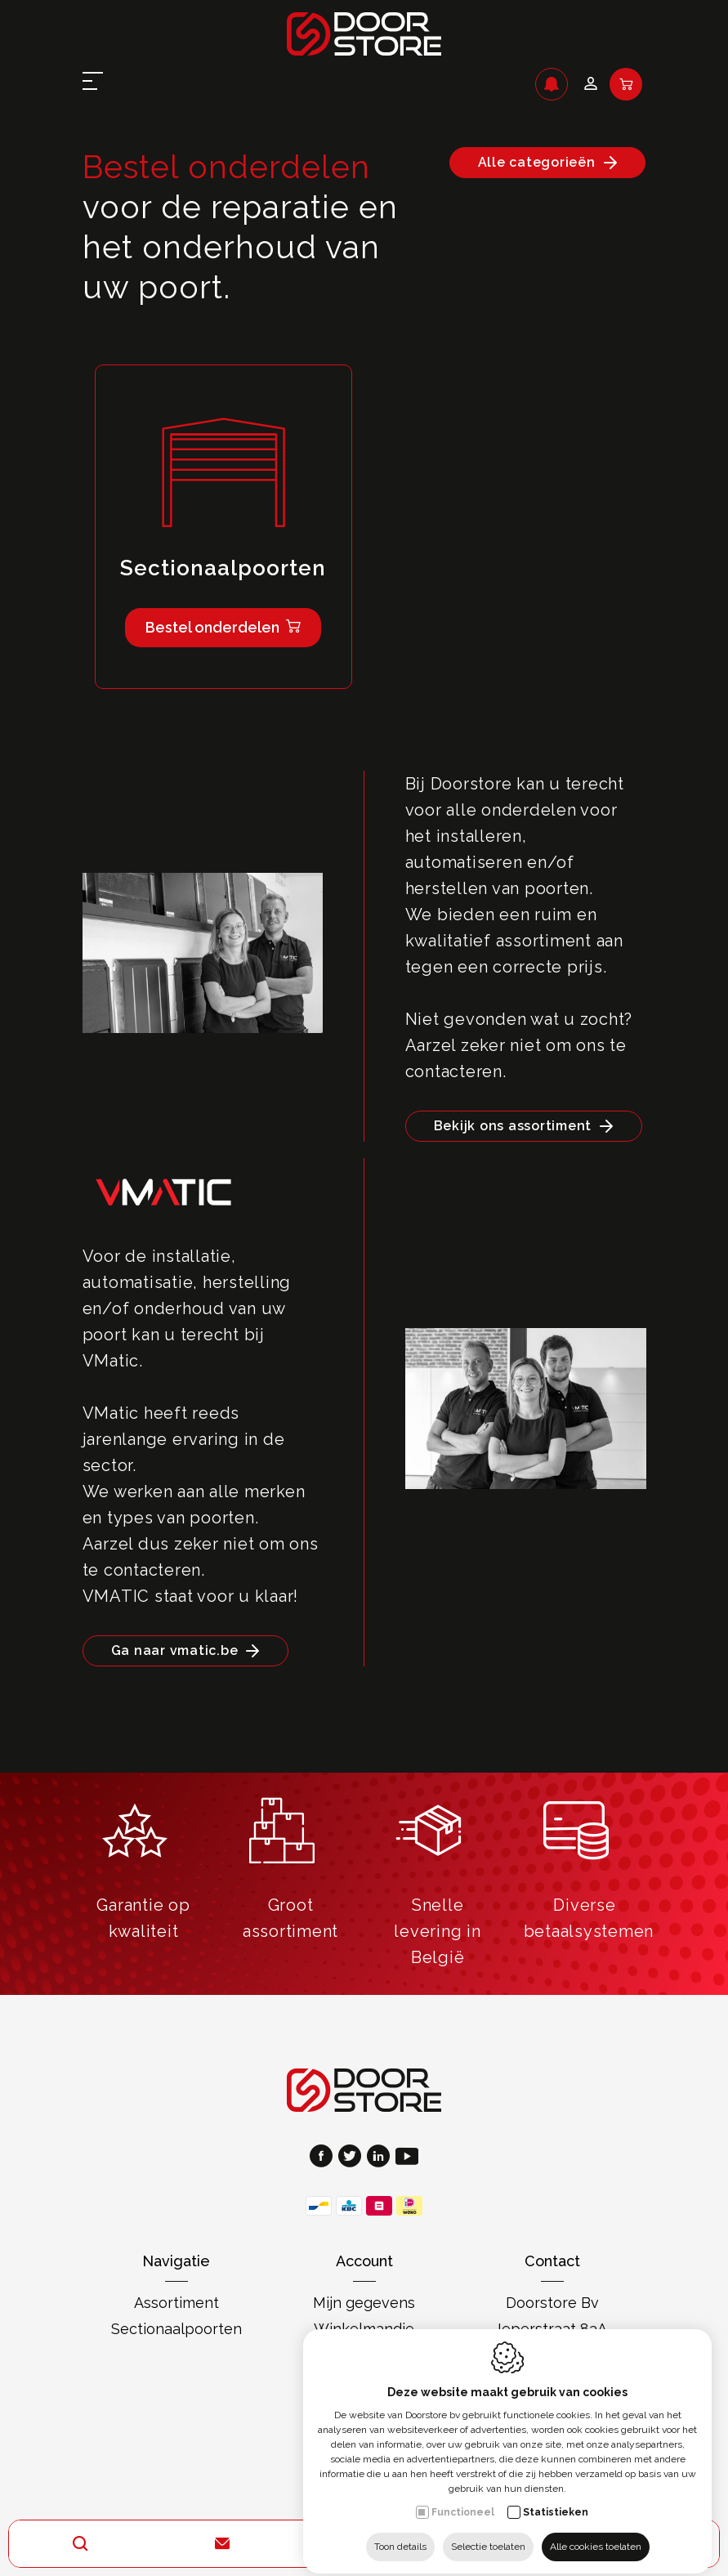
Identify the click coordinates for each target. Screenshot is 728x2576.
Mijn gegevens (364, 2302)
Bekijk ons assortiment (513, 1126)
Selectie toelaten (488, 2532)
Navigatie (176, 2261)
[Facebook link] (324, 2157)
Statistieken (555, 2498)
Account (364, 2261)
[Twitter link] (352, 2157)
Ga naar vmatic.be (175, 1650)
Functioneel (462, 2498)
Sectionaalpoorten (176, 2328)
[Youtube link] (406, 2157)
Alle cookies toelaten (595, 2532)
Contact (552, 2261)
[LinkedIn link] (381, 2157)
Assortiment (176, 2302)
